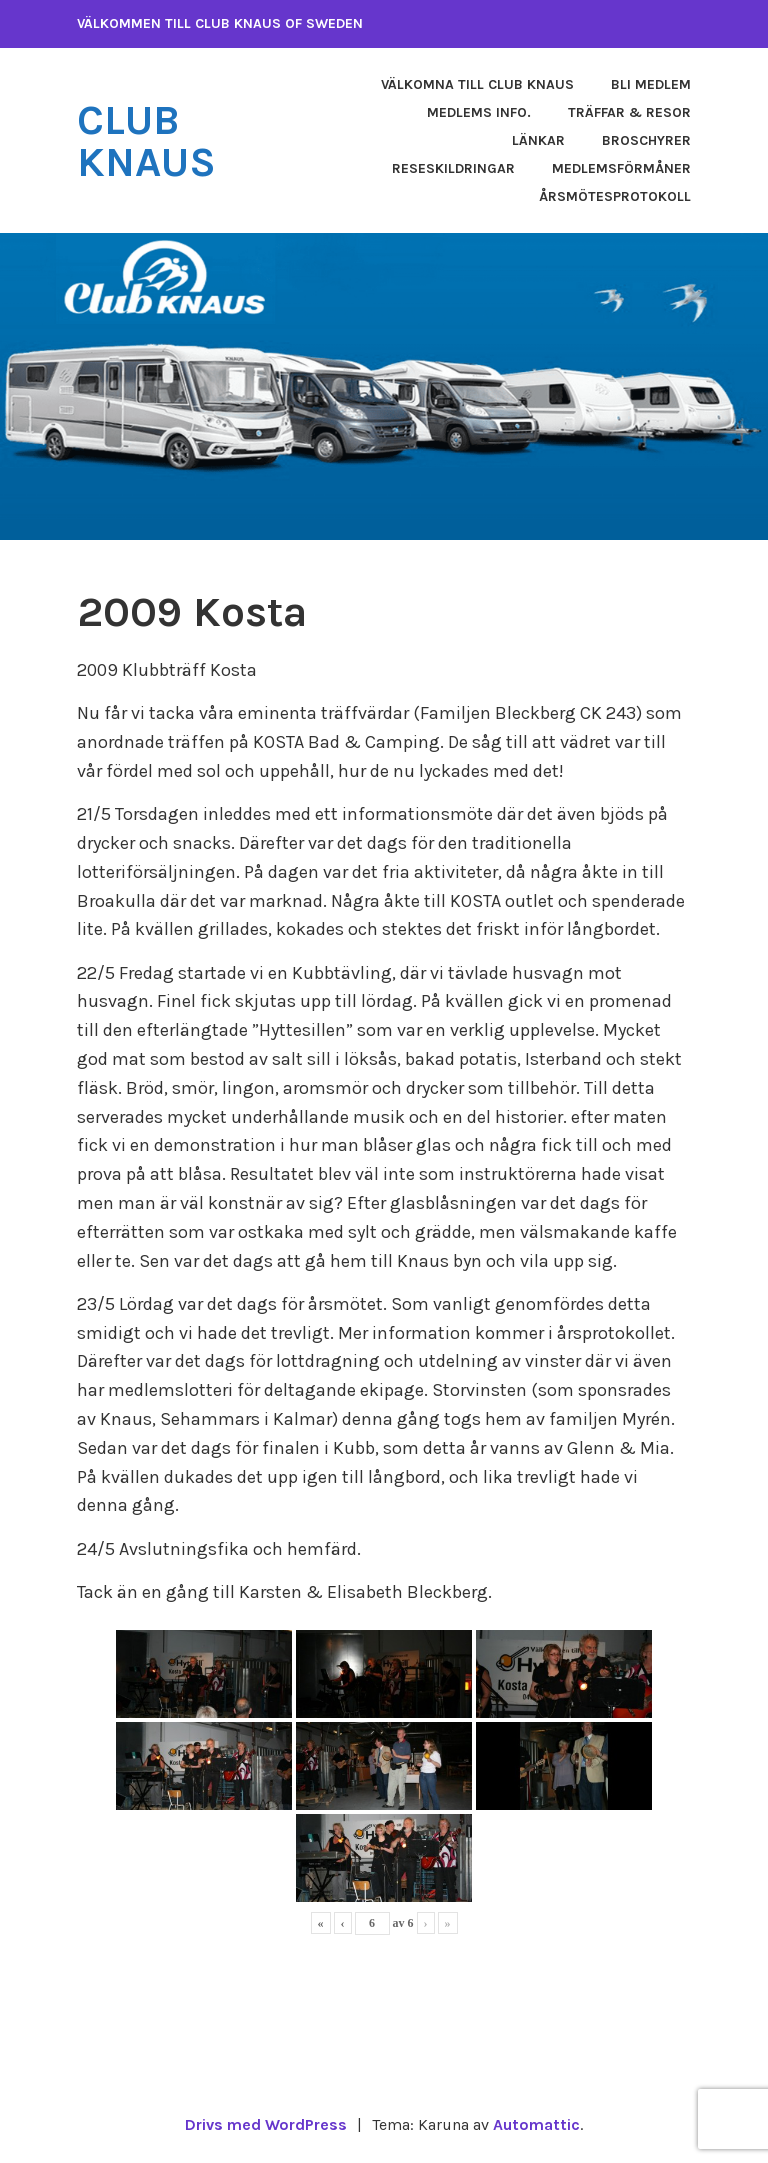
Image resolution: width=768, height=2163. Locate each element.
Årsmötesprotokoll (615, 196)
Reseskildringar (453, 168)
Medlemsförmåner (621, 168)
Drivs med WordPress (266, 2124)
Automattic (536, 2124)
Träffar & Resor (629, 112)
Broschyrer (646, 140)
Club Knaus (146, 141)
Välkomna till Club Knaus (477, 84)
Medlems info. (479, 112)
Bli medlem (651, 84)
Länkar (538, 140)
